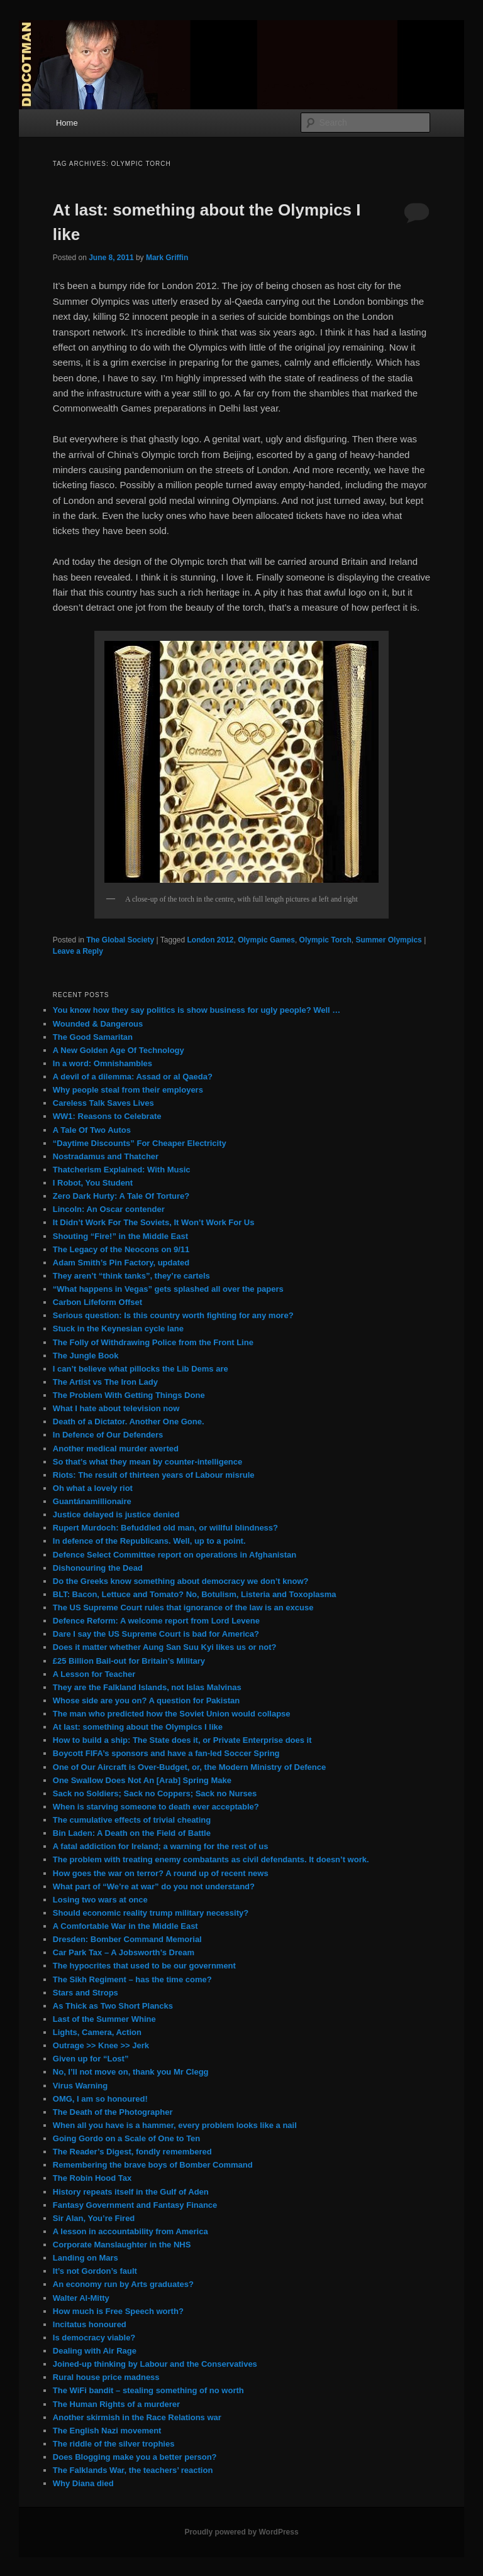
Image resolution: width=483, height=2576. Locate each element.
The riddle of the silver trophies (114, 2443)
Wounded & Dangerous (98, 1024)
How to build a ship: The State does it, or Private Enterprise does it (182, 1740)
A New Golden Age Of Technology (118, 1050)
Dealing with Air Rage (94, 2350)
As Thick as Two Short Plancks (113, 2006)
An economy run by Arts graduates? (123, 2284)
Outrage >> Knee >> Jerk (101, 2045)
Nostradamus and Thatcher (105, 1156)
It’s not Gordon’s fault (95, 2271)
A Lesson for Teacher (94, 1674)
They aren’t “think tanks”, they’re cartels (131, 1275)
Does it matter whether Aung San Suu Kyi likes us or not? (165, 1647)
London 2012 (210, 940)
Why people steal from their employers (128, 1089)
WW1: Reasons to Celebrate (107, 1116)
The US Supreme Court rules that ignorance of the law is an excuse (183, 1607)
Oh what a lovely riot (93, 1488)
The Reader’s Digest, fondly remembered (132, 2151)
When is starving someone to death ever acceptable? (156, 1806)
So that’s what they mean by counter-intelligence (147, 1461)
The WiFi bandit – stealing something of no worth (148, 2390)
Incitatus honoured (89, 2324)
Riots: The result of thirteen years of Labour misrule (154, 1475)
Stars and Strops (85, 1992)
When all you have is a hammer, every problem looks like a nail (175, 2125)
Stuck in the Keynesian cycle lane (118, 1328)
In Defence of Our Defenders (108, 1434)
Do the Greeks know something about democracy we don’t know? (181, 1581)
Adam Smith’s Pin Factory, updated (121, 1262)
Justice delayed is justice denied (116, 1514)
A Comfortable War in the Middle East (125, 1926)
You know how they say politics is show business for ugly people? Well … (196, 1010)
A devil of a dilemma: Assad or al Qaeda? (133, 1076)
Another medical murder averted (116, 1448)
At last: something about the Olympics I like (138, 1727)
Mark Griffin (167, 257)
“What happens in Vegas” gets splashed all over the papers (168, 1289)
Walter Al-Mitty (81, 2298)
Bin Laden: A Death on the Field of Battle (132, 1833)
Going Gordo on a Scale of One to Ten (127, 2138)
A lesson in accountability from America (130, 2231)
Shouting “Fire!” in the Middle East (120, 1236)
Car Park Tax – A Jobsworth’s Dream (123, 1952)
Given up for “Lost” (91, 2058)
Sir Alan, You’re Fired (94, 2218)
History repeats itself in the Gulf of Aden (131, 2192)
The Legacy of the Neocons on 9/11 (121, 1249)
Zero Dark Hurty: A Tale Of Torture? (121, 1196)
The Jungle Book (86, 1355)
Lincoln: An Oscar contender (109, 1209)
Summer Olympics (388, 940)
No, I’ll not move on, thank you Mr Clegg (131, 2072)
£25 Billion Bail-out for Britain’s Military (129, 1661)
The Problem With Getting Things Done (129, 1395)
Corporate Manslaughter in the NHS (122, 2244)
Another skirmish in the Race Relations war (137, 2417)
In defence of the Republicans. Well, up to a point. (149, 1541)
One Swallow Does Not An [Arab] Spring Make (142, 1780)
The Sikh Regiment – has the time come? (132, 1979)
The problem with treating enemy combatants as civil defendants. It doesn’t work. (211, 1859)
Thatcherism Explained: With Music (122, 1169)
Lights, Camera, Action (97, 2032)
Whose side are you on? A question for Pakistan (146, 1700)
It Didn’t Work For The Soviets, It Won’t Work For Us (154, 1222)
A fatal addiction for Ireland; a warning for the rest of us (161, 1846)
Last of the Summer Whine (104, 2019)
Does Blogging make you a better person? (135, 2457)
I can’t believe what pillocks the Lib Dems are (140, 1368)
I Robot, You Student (93, 1182)
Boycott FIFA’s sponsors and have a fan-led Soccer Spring (166, 1753)
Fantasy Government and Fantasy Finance (135, 2205)
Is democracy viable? (94, 2337)
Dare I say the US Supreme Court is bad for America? (156, 1634)
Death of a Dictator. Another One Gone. (128, 1421)
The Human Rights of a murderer (116, 2404)
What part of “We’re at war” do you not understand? (154, 1886)
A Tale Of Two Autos (92, 1130)
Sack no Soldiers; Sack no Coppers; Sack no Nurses (155, 1793)
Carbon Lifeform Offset (97, 1302)
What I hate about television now (116, 1408)
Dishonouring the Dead (98, 1568)
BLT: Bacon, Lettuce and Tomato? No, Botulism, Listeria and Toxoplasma (194, 1594)
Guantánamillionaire (92, 1501)
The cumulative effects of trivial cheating (132, 1820)
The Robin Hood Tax (92, 2178)
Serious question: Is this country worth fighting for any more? (173, 1315)
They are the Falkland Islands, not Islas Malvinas (147, 1687)
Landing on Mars (85, 2257)
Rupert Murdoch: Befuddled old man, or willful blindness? (165, 1527)
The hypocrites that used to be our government (144, 1965)
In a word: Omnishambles (102, 1063)
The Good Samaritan (93, 1037)
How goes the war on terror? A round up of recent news (161, 1873)
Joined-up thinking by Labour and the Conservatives (155, 2364)
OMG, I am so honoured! (100, 2099)
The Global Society (120, 940)
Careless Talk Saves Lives (103, 1103)
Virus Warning (80, 2085)
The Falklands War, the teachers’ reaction (133, 2470)
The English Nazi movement (107, 2430)
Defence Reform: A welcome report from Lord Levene (156, 1620)
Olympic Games (266, 940)
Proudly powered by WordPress (241, 2532)
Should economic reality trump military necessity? (150, 1913)
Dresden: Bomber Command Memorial (127, 1939)
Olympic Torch (325, 940)
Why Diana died (83, 2483)
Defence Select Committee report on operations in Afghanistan (174, 1554)
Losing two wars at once (100, 1899)
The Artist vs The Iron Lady (105, 1382)
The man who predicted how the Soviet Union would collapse (172, 1713)
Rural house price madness (106, 2377)
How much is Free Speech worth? (118, 2311)
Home (67, 123)
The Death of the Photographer (113, 2112)
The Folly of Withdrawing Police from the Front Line (153, 1342)
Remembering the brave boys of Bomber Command (153, 2164)
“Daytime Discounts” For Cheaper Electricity (139, 1143)
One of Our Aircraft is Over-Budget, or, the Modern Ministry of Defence (189, 1767)
